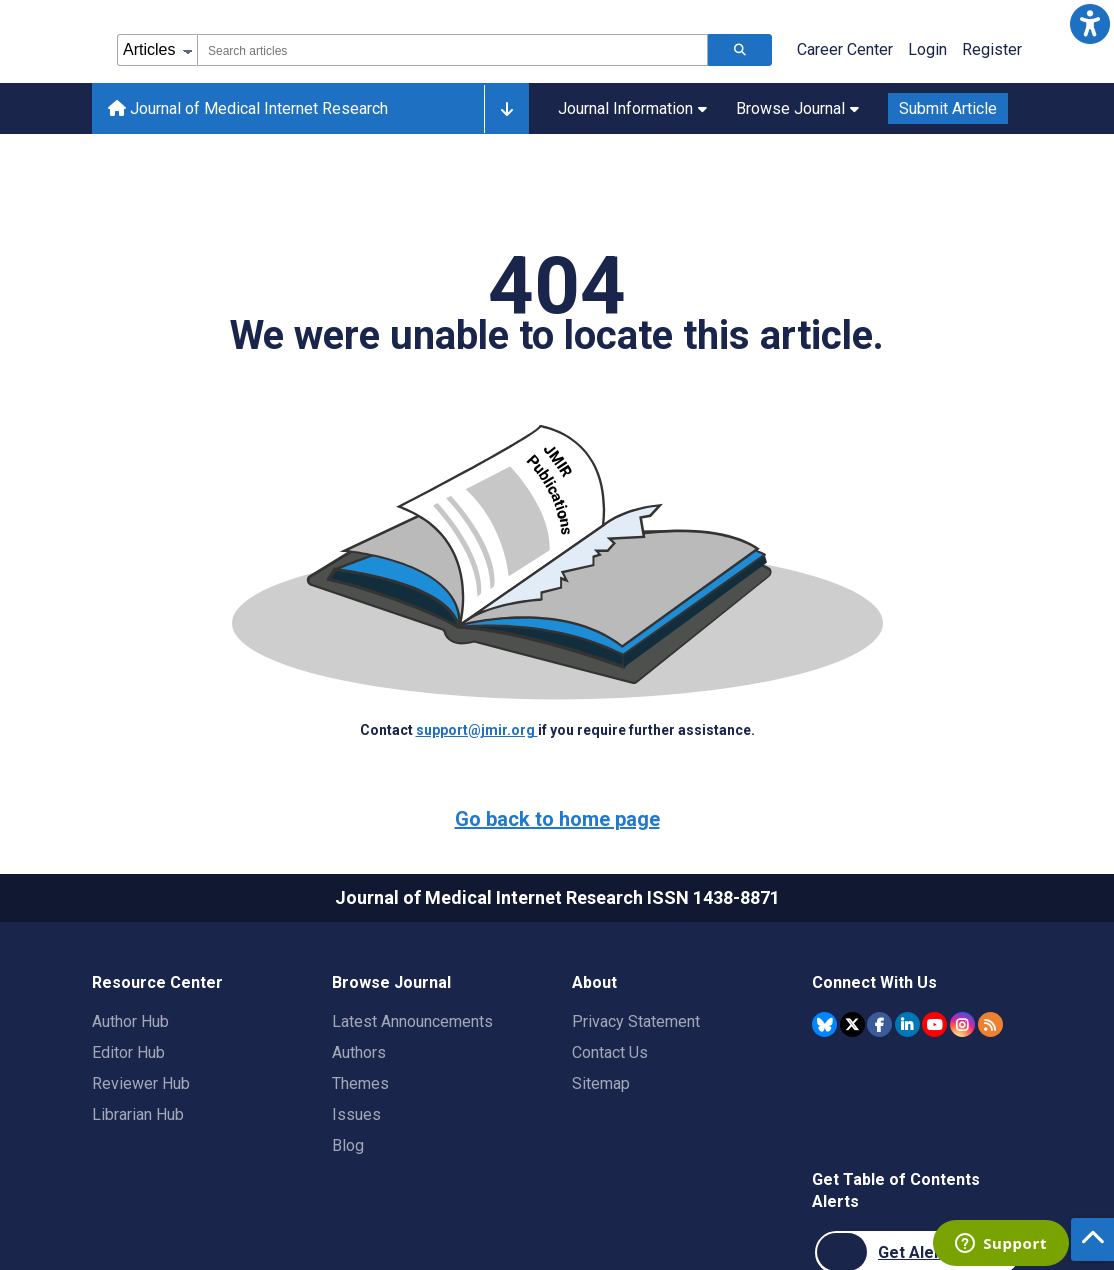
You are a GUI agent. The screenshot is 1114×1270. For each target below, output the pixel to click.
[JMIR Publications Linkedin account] (907, 1024)
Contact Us (610, 1052)
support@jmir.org (477, 730)
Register (992, 49)
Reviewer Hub (141, 1083)
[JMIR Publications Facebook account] (879, 1024)
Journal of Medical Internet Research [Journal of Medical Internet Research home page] (248, 108)
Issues (356, 1114)
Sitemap (601, 1083)
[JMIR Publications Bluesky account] (824, 1024)
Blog (348, 1145)
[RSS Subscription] (990, 1024)
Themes (360, 1083)
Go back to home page (557, 819)
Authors (359, 1052)
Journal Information (632, 108)
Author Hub (130, 1021)
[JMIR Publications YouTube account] (934, 1024)
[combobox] (452, 50)
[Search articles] (740, 50)
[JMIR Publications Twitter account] (852, 1024)
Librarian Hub (138, 1114)
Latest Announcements (412, 1021)
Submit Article (948, 108)
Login (927, 49)
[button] (1090, 24)
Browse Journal (797, 108)
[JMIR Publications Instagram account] (962, 1024)
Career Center (845, 49)
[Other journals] (506, 109)
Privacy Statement (636, 1021)
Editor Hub (128, 1052)
